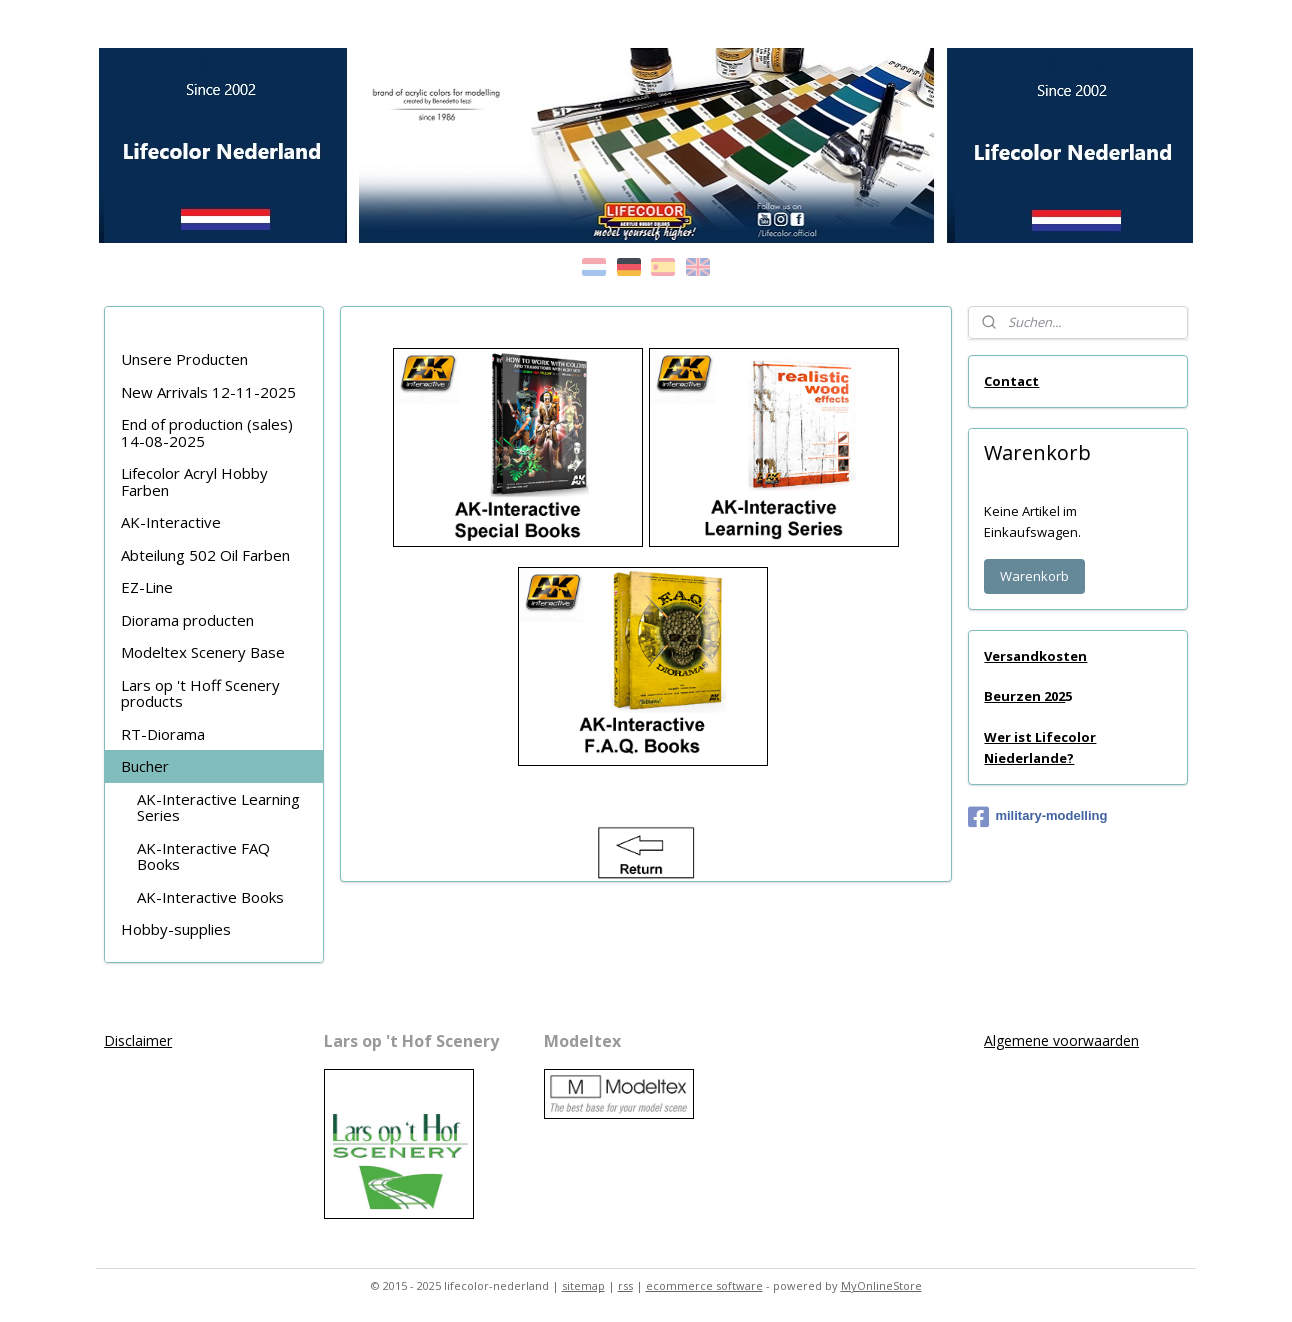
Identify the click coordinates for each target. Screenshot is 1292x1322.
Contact (1011, 381)
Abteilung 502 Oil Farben (205, 555)
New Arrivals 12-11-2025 (208, 392)
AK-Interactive (171, 522)
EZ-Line (147, 587)
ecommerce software (704, 1285)
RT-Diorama (163, 734)
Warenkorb (1034, 576)
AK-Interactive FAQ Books (203, 856)
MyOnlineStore (881, 1285)
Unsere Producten (184, 359)
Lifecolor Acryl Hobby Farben (194, 481)
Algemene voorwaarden (1061, 1040)
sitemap (583, 1285)
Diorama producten (187, 620)
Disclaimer (138, 1040)
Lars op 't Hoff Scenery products (200, 693)
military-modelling (1037, 817)
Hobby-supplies (176, 929)
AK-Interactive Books (210, 897)
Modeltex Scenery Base (203, 652)
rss (625, 1285)
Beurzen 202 (1024, 696)
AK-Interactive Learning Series (218, 807)
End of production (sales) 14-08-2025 (207, 432)
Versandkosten (1035, 656)
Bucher (145, 766)
